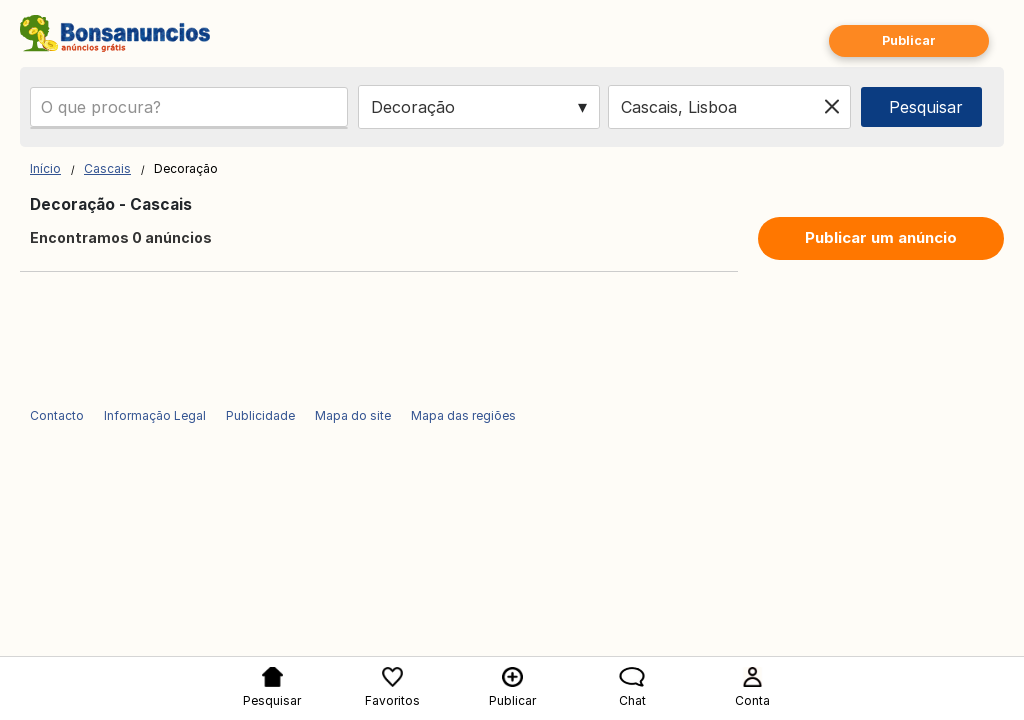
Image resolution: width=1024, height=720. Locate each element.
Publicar (909, 40)
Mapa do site (353, 415)
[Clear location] (832, 107)
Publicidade (260, 415)
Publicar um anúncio (881, 237)
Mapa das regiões (463, 415)
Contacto (57, 415)
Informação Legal (155, 415)
